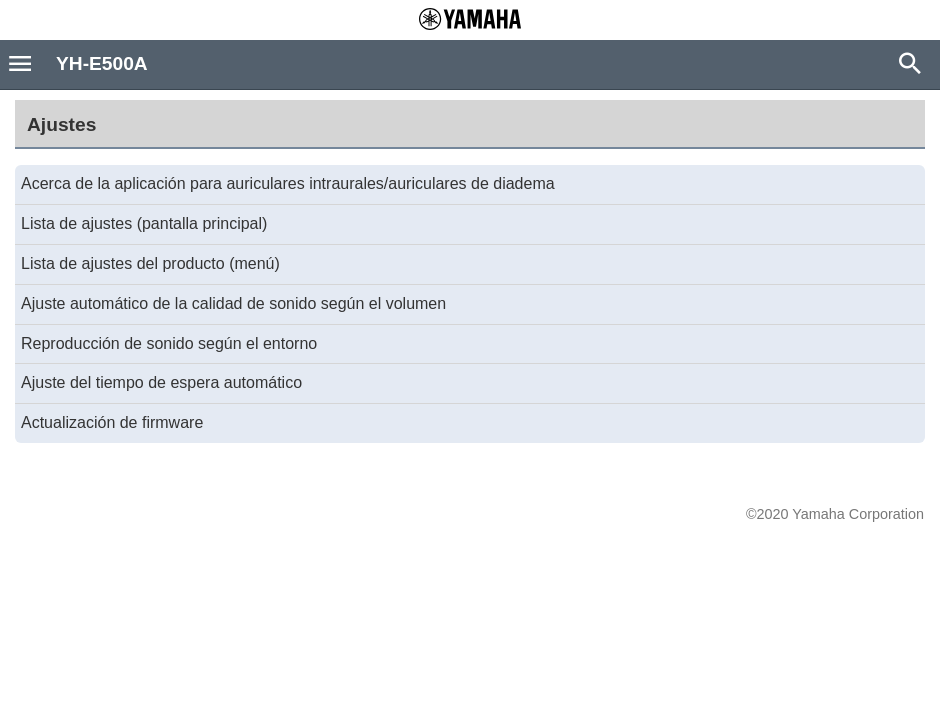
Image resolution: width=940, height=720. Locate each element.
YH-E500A (102, 63)
